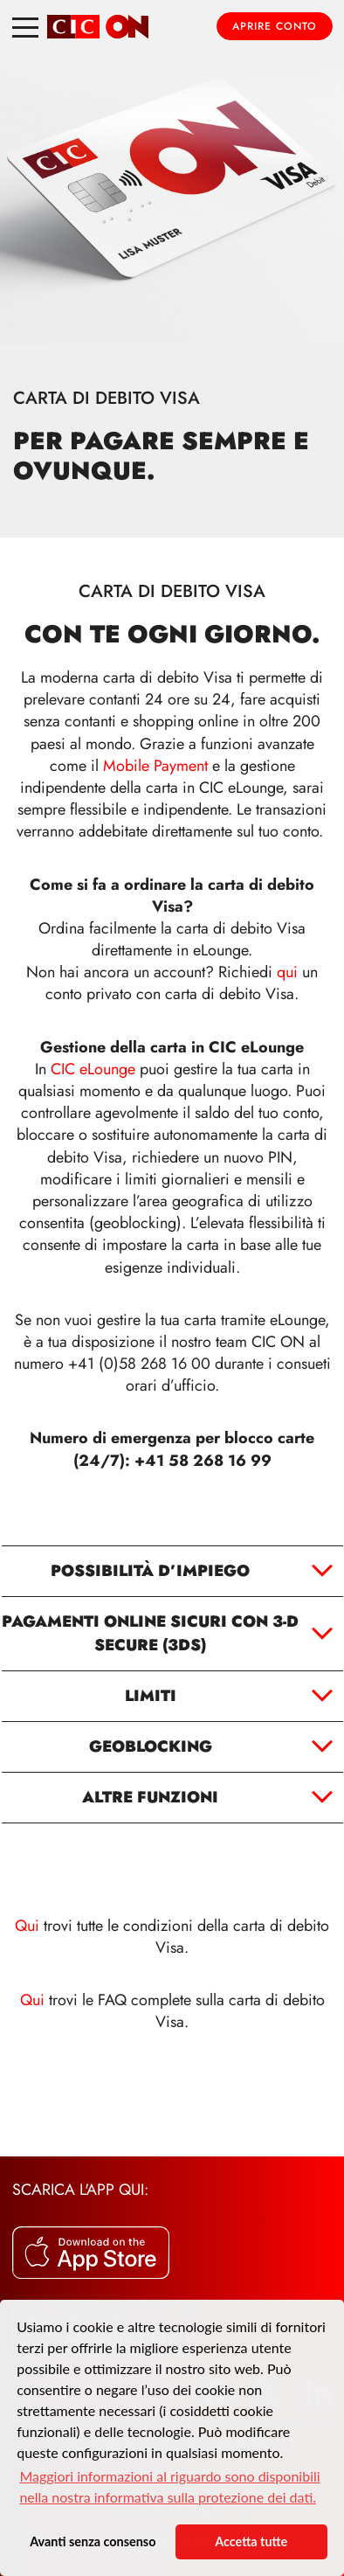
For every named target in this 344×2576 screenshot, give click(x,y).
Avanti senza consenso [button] (92, 2541)
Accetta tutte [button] (251, 2541)
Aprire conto (274, 26)
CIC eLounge (93, 1069)
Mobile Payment (155, 765)
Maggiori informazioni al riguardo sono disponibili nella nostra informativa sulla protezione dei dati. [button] (169, 2486)
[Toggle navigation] (25, 26)
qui (287, 972)
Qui (29, 1925)
